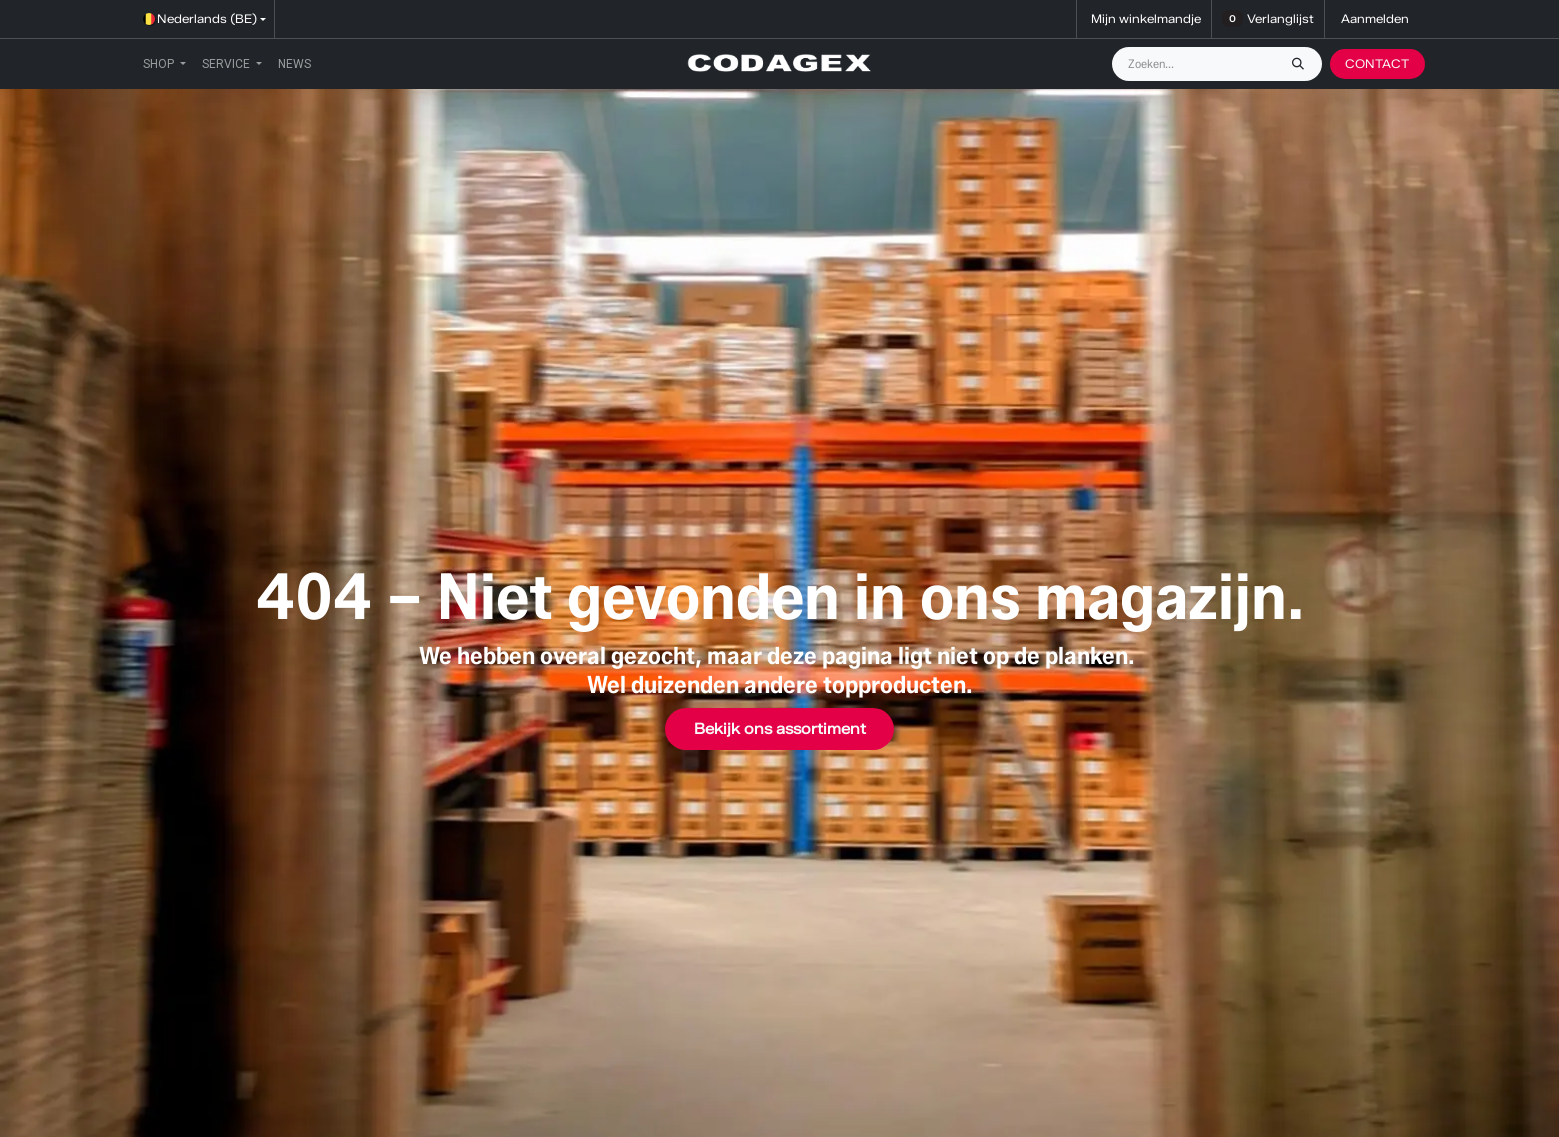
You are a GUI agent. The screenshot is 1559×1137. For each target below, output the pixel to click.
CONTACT (1377, 63)
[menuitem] (164, 64)
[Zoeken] (1303, 64)
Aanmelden (1375, 18)
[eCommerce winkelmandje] (1144, 19)
